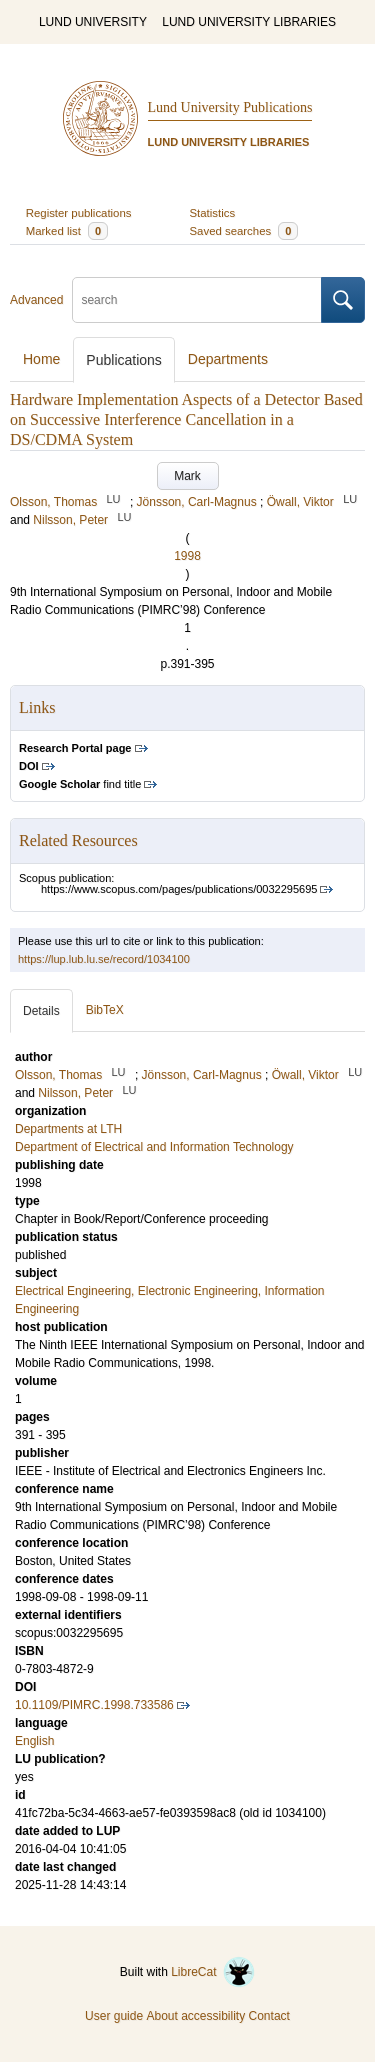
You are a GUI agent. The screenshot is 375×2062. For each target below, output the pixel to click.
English (34, 1741)
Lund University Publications (230, 107)
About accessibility (195, 2016)
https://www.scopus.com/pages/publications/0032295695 (179, 889)
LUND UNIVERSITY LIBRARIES (249, 22)
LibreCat (213, 1972)
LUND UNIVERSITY (93, 22)
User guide (114, 2016)
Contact (269, 2016)
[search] (197, 300)
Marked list (67, 231)
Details (41, 1011)
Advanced (36, 300)
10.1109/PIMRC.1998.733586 (94, 1705)
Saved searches (244, 231)
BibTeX (105, 1010)
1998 (187, 556)
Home (41, 359)
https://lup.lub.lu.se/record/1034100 (104, 959)
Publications (124, 360)
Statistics (213, 213)
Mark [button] (187, 476)
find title (80, 784)
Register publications (79, 213)
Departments (228, 359)
